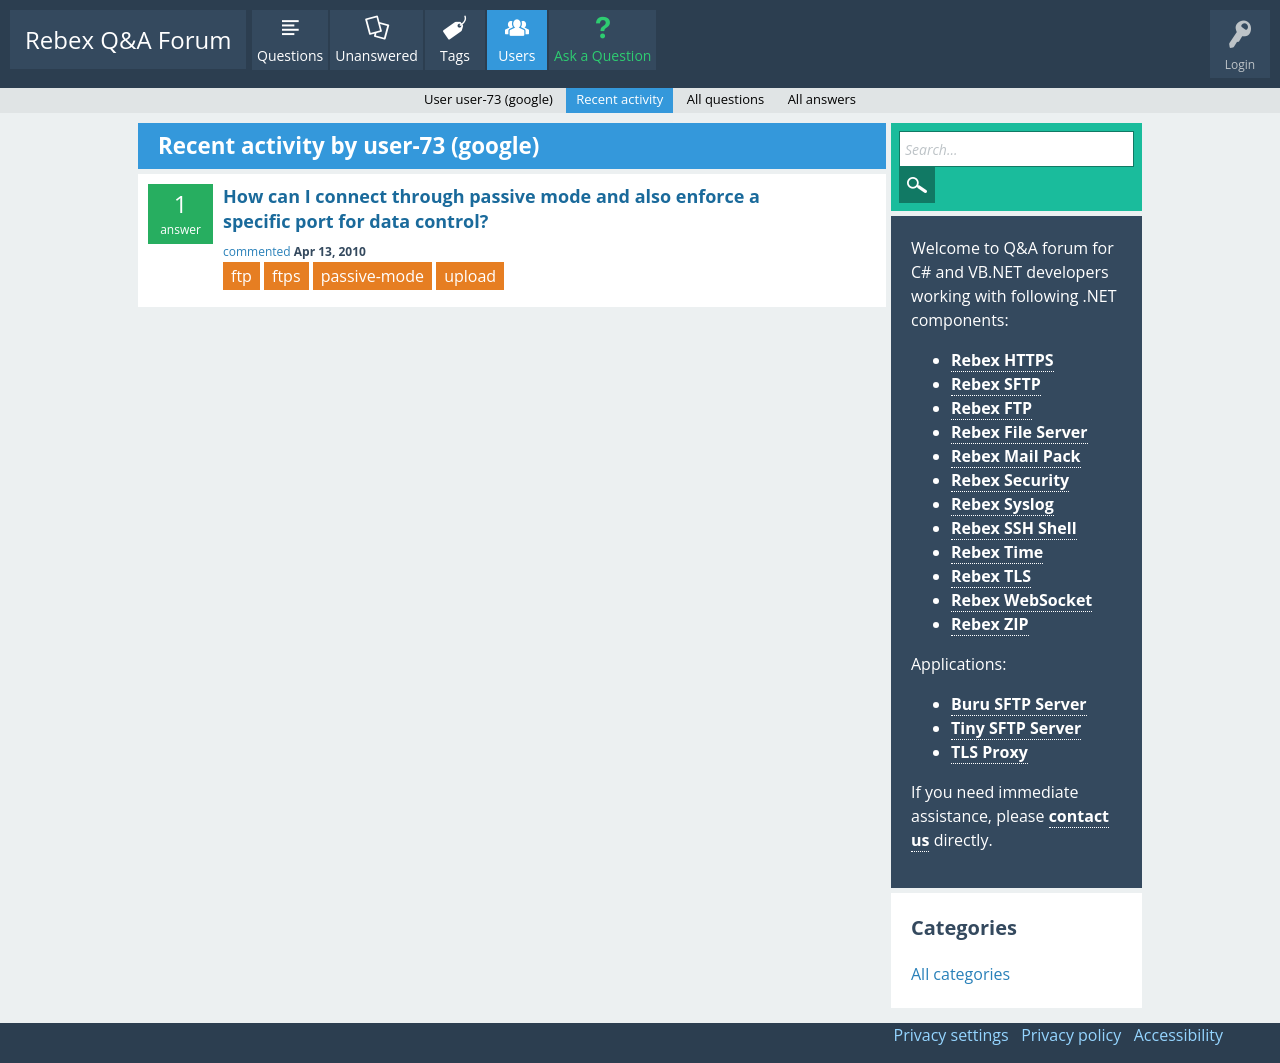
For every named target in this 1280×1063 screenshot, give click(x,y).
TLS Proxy (989, 752)
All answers (822, 99)
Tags (455, 55)
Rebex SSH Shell (1014, 528)
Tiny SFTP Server (1016, 728)
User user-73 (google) (488, 99)
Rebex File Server (1019, 432)
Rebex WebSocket (1021, 600)
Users (516, 55)
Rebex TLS (991, 576)
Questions (290, 55)
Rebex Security (1010, 480)
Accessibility (1178, 1035)
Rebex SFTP (996, 384)
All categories (960, 974)
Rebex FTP (991, 408)
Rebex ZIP (990, 624)
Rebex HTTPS (1002, 360)
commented (257, 251)
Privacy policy (1071, 1035)
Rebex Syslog (1002, 504)
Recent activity (619, 99)
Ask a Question (602, 55)
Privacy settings (951, 1035)
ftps (286, 276)
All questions (726, 99)
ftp (241, 276)
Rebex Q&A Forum (128, 39)
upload (470, 276)
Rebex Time (997, 552)
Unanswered (376, 55)
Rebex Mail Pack (1016, 456)
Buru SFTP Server (1019, 704)
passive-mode (372, 276)
